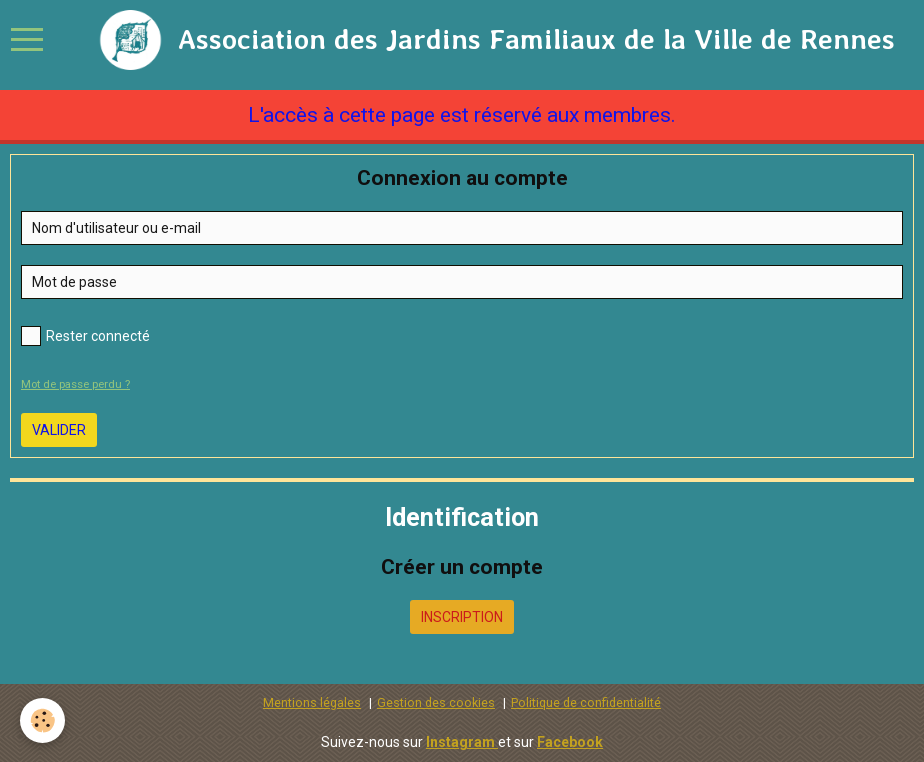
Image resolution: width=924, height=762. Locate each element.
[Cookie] (42, 720)
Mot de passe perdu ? (75, 384)
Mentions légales (312, 702)
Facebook (570, 742)
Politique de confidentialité (586, 702)
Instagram (462, 742)
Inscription (462, 617)
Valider (59, 430)
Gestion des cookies (436, 702)
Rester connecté (85, 336)
